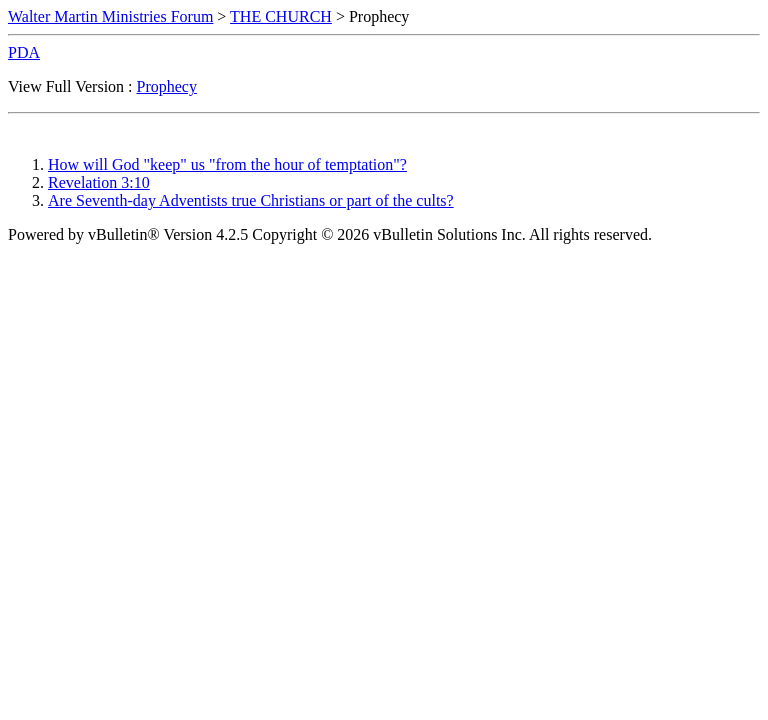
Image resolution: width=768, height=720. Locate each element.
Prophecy (167, 86)
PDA (24, 52)
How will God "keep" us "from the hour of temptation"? (227, 164)
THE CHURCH (281, 16)
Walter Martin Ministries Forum (110, 16)
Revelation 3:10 (99, 182)
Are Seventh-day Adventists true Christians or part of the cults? (251, 200)
